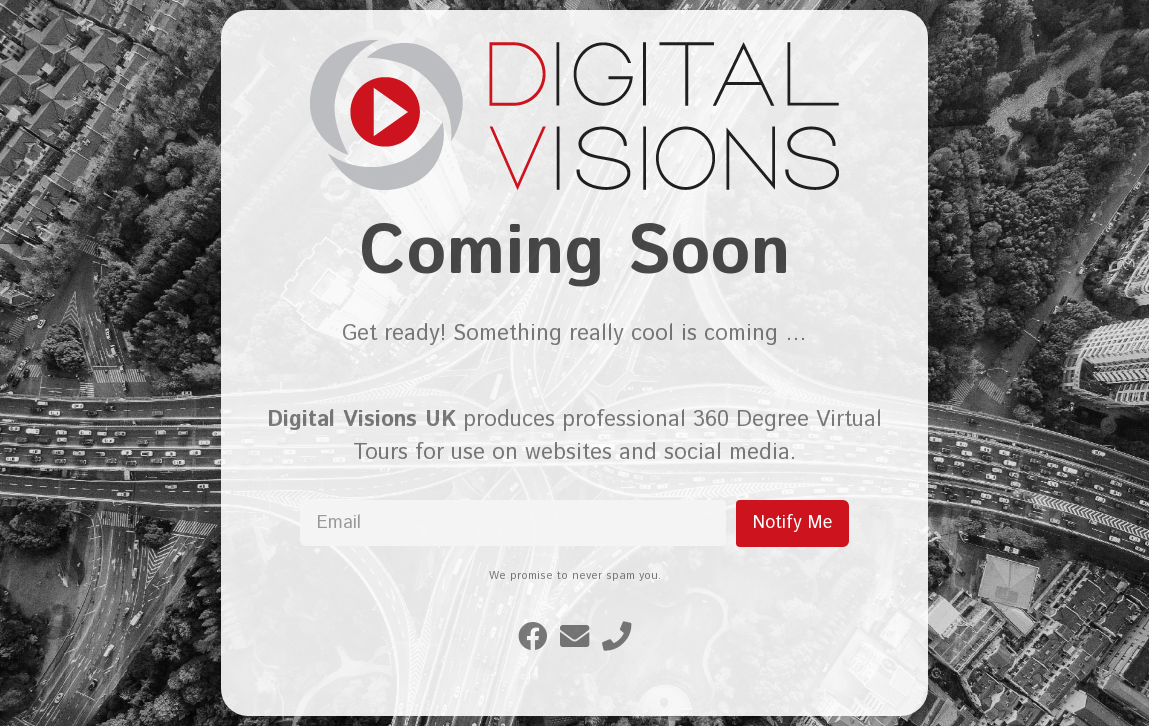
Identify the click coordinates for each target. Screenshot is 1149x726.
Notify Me (792, 523)
